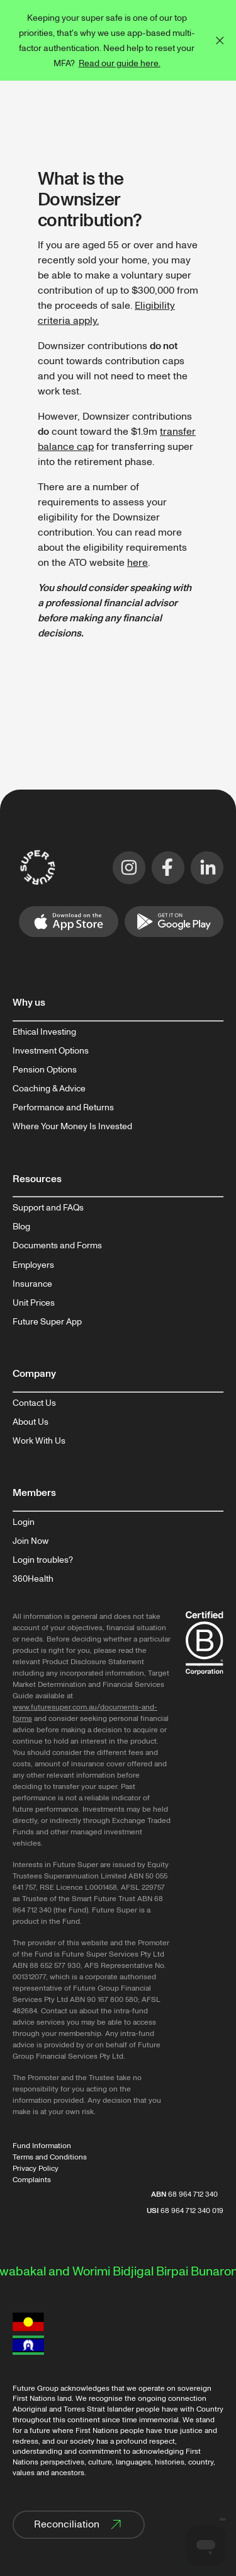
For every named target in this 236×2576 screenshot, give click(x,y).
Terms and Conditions (50, 2157)
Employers (33, 1265)
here (137, 563)
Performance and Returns (63, 1107)
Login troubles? (43, 1560)
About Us (30, 1422)
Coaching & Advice (49, 1089)
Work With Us (39, 1441)
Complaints (32, 2180)
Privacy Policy (36, 2168)
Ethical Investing (44, 1032)
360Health (33, 1579)
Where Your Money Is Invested (72, 1126)
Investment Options (51, 1051)
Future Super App (47, 1322)
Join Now (30, 1541)
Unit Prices (34, 1303)
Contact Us (34, 1403)
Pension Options (45, 1070)
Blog (21, 1227)
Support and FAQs (48, 1208)
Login (24, 1522)
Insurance (32, 1284)
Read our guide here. (119, 63)
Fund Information (42, 2146)
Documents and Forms (57, 1245)
